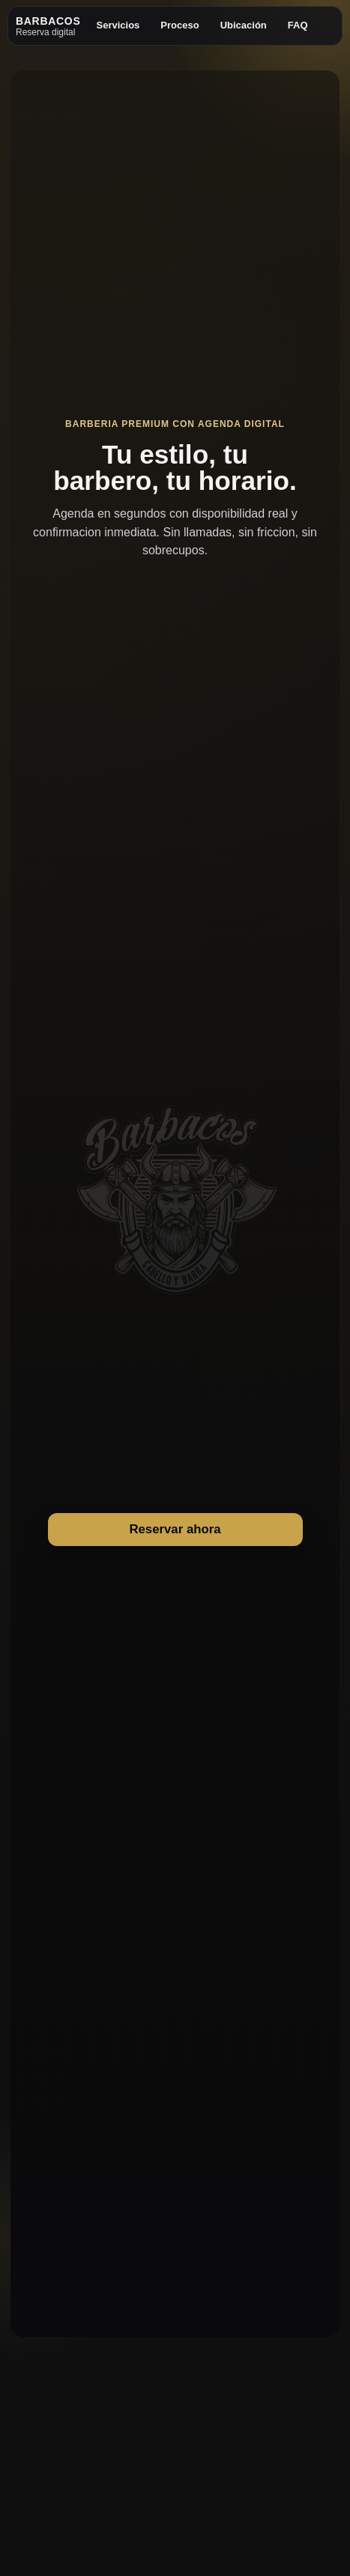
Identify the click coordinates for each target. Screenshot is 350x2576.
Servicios (118, 25)
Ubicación (243, 25)
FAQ (298, 25)
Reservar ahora (174, 1529)
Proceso (179, 25)
